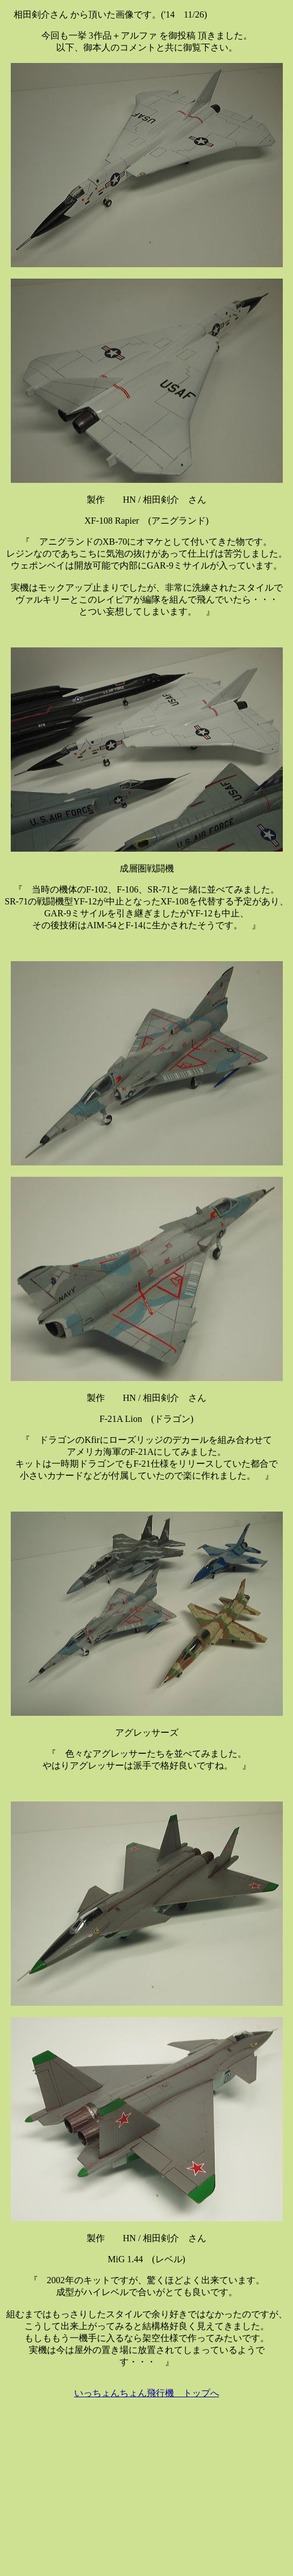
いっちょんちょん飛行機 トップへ (146, 2393)
